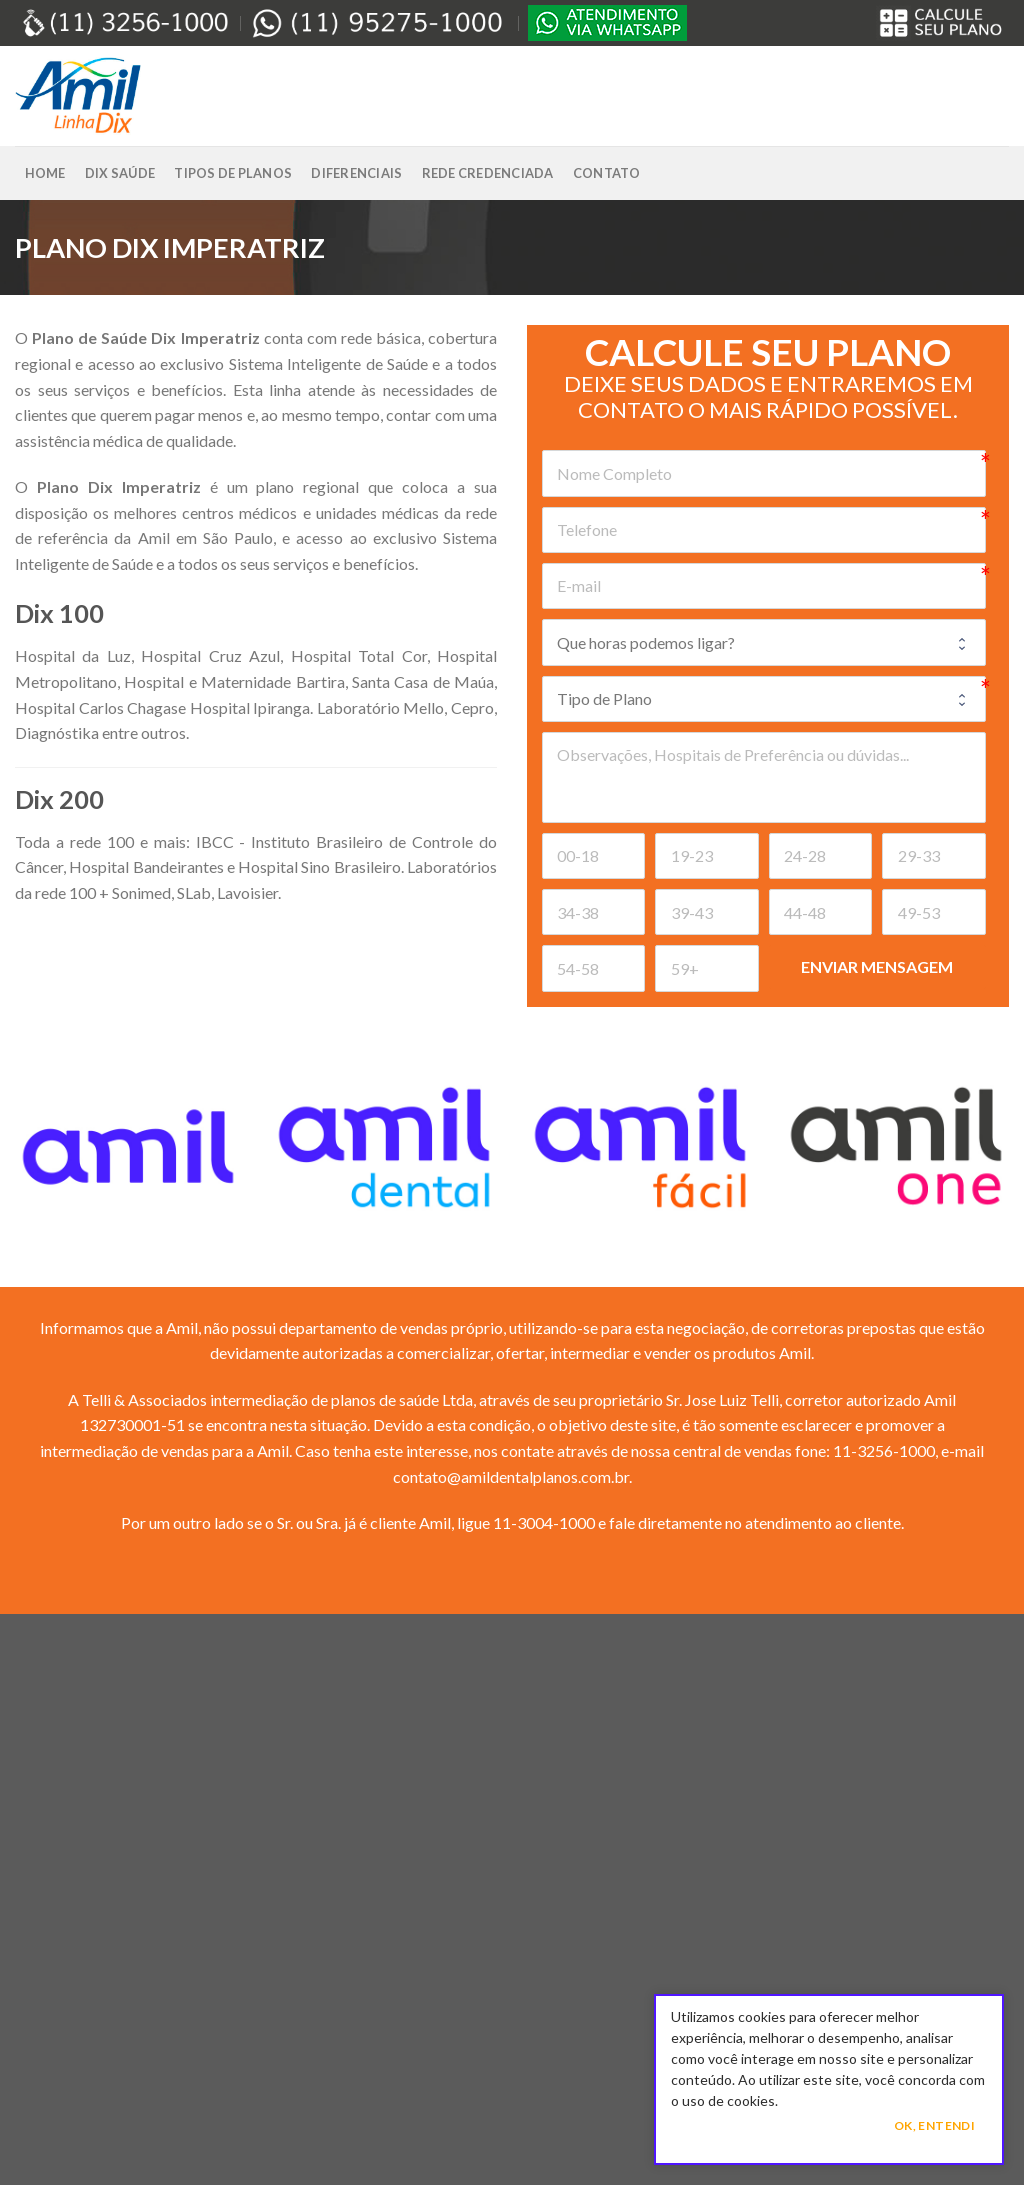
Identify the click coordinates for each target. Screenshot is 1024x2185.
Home (45, 173)
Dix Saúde (120, 173)
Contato (607, 173)
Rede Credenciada (488, 173)
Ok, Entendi (934, 2125)
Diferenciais (356, 173)
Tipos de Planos (233, 173)
